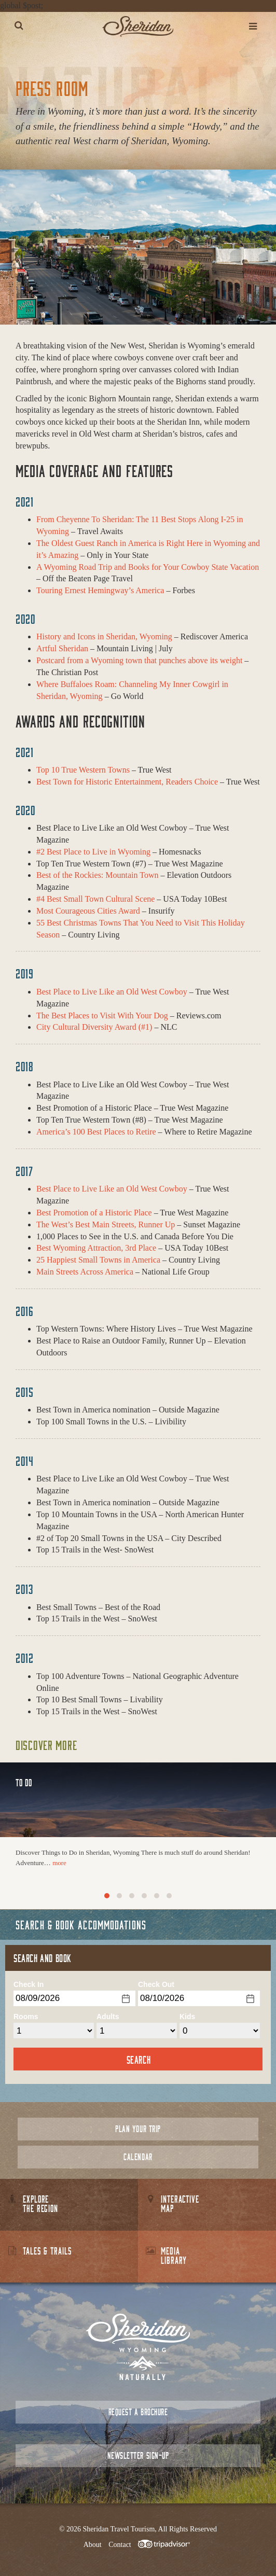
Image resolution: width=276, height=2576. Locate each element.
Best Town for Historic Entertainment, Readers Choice (127, 781)
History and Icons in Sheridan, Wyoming (104, 636)
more (59, 1863)
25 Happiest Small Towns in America (98, 1259)
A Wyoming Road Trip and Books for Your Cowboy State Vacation (147, 567)
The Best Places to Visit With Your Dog (102, 1015)
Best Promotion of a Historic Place (94, 1212)
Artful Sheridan (62, 648)
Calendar (137, 2156)
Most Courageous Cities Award (88, 910)
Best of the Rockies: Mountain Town (97, 875)
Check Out (156, 1984)
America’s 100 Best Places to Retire (96, 1131)
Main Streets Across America (84, 1271)
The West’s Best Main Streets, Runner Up (105, 1224)
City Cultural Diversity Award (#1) (94, 1027)
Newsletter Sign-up (138, 2455)
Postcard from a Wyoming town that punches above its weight (139, 660)
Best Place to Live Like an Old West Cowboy (111, 991)
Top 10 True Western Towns (83, 769)
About (93, 2545)
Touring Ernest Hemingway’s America (100, 590)
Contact (119, 2545)
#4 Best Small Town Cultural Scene (95, 898)
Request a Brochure (138, 2411)
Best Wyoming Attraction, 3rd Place (96, 1247)
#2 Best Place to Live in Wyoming (93, 851)
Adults (107, 2016)
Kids (187, 2016)
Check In (28, 1984)
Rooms (25, 2016)
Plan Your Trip (137, 2128)
